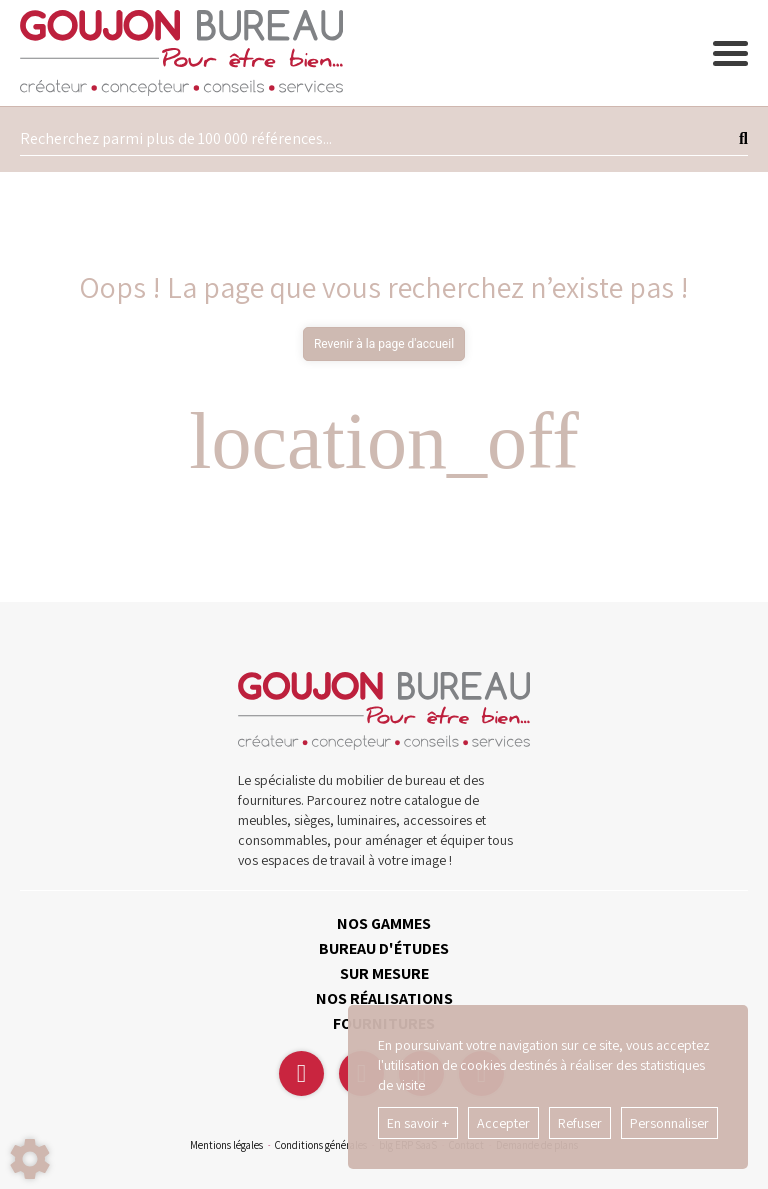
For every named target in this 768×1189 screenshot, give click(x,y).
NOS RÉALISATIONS (384, 998)
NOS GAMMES (384, 923)
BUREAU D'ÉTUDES (384, 948)
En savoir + (418, 1123)
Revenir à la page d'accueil (384, 344)
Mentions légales (226, 1145)
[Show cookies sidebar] (30, 1159)
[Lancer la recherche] (743, 139)
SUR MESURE (384, 973)
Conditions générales (321, 1145)
